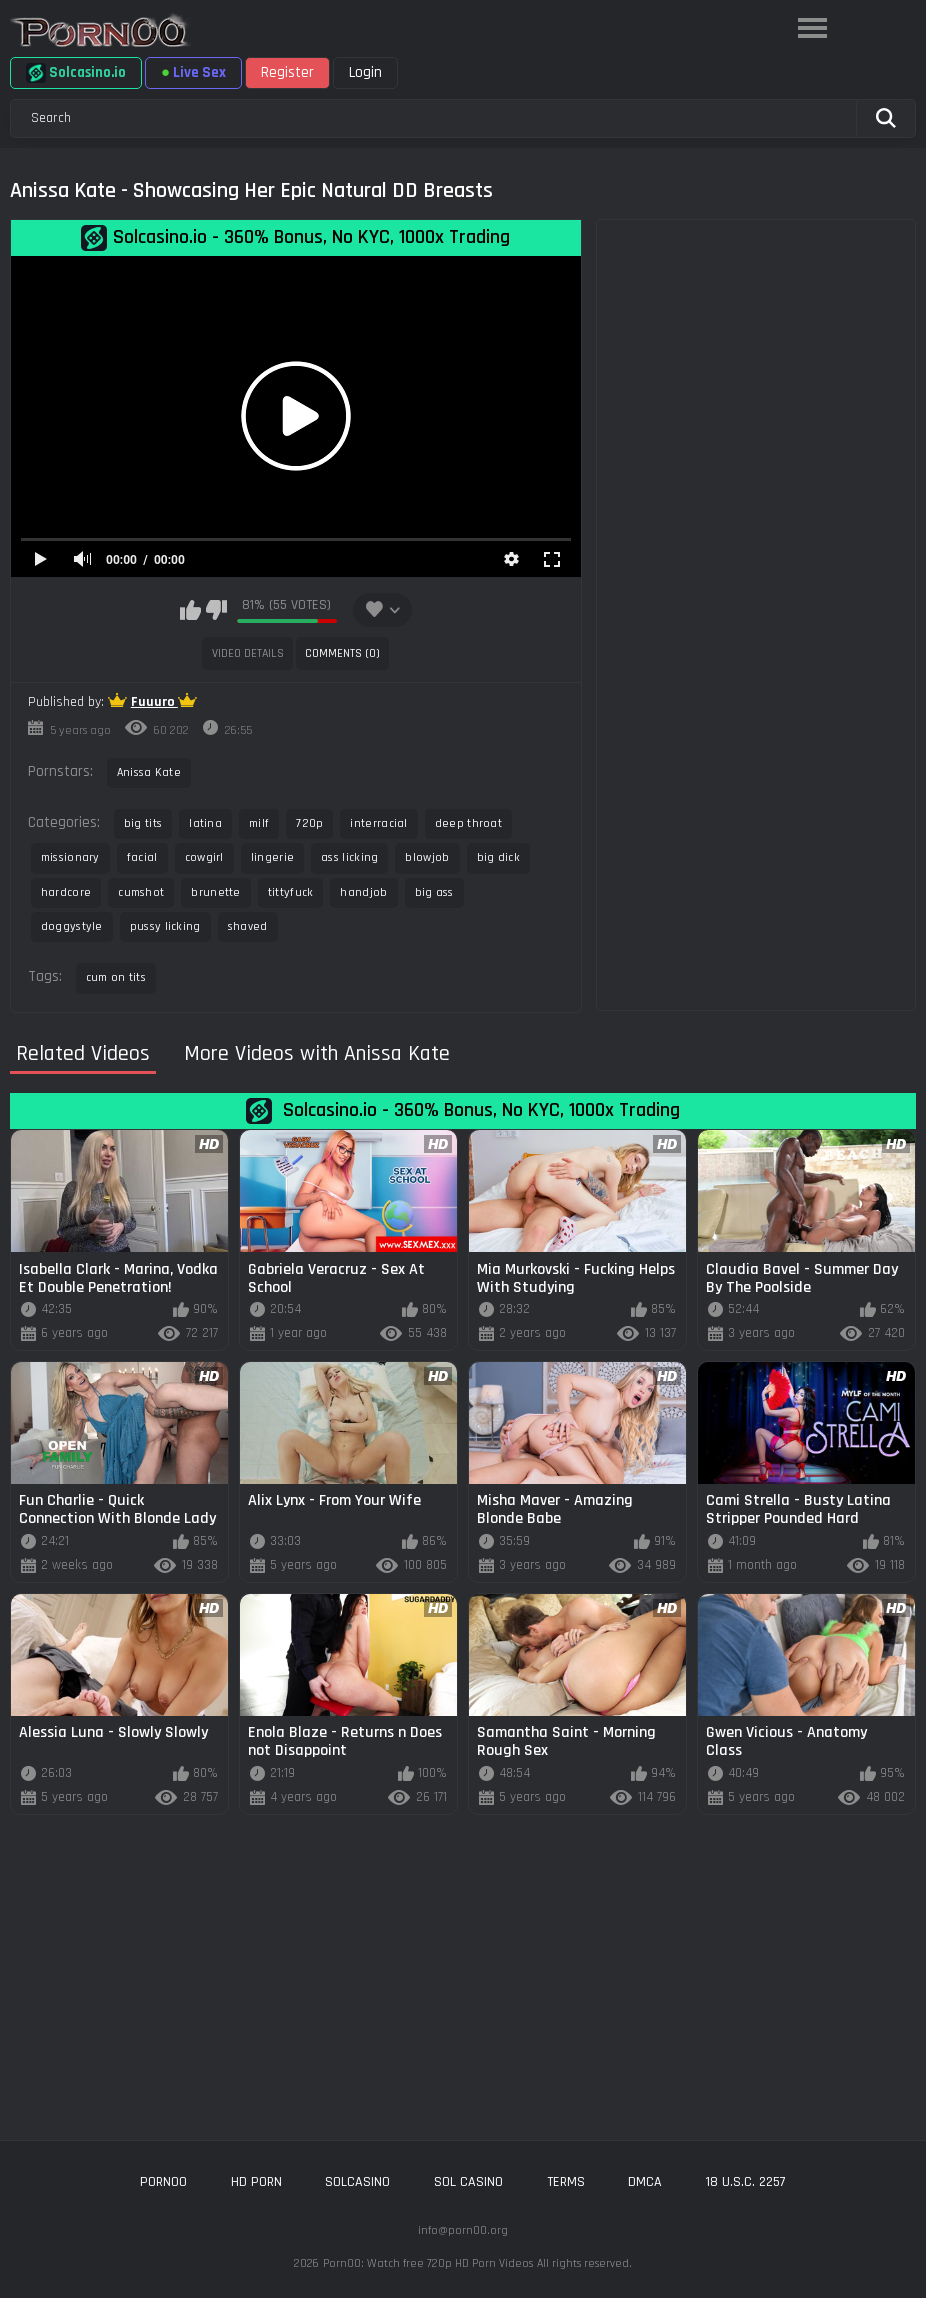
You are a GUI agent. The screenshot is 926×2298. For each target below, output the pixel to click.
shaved (248, 926)
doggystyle (72, 926)
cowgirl (204, 857)
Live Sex (193, 72)
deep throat (468, 823)
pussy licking (165, 926)
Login (365, 72)
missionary (70, 857)
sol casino (468, 2182)
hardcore (66, 892)
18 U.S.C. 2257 (746, 2182)
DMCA (645, 2182)
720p (309, 823)
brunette (215, 892)
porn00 (163, 2182)
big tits (143, 823)
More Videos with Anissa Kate (317, 1054)
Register (287, 72)
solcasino (357, 2182)
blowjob (427, 857)
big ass (434, 892)
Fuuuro (154, 702)
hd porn (256, 2182)
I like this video (190, 610)
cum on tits (116, 977)
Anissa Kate (149, 772)
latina (205, 823)
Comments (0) (342, 653)
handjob (363, 892)
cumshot (141, 892)
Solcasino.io (76, 73)
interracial (378, 823)
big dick (498, 857)
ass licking (349, 857)
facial (142, 857)
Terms (566, 2182)
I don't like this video (216, 610)
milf (259, 823)
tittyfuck (291, 892)
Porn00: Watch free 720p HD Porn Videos (428, 2263)
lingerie (272, 857)
